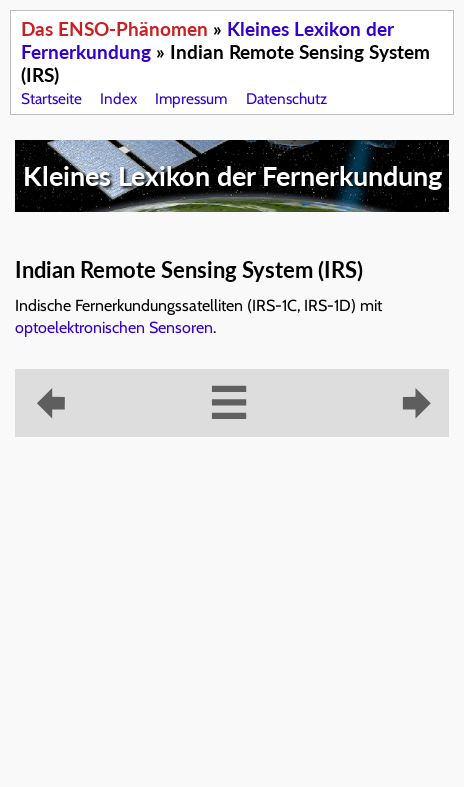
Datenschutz (286, 98)
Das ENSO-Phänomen (114, 28)
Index (118, 98)
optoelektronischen (80, 327)
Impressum (191, 98)
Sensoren (181, 327)
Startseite (51, 98)
